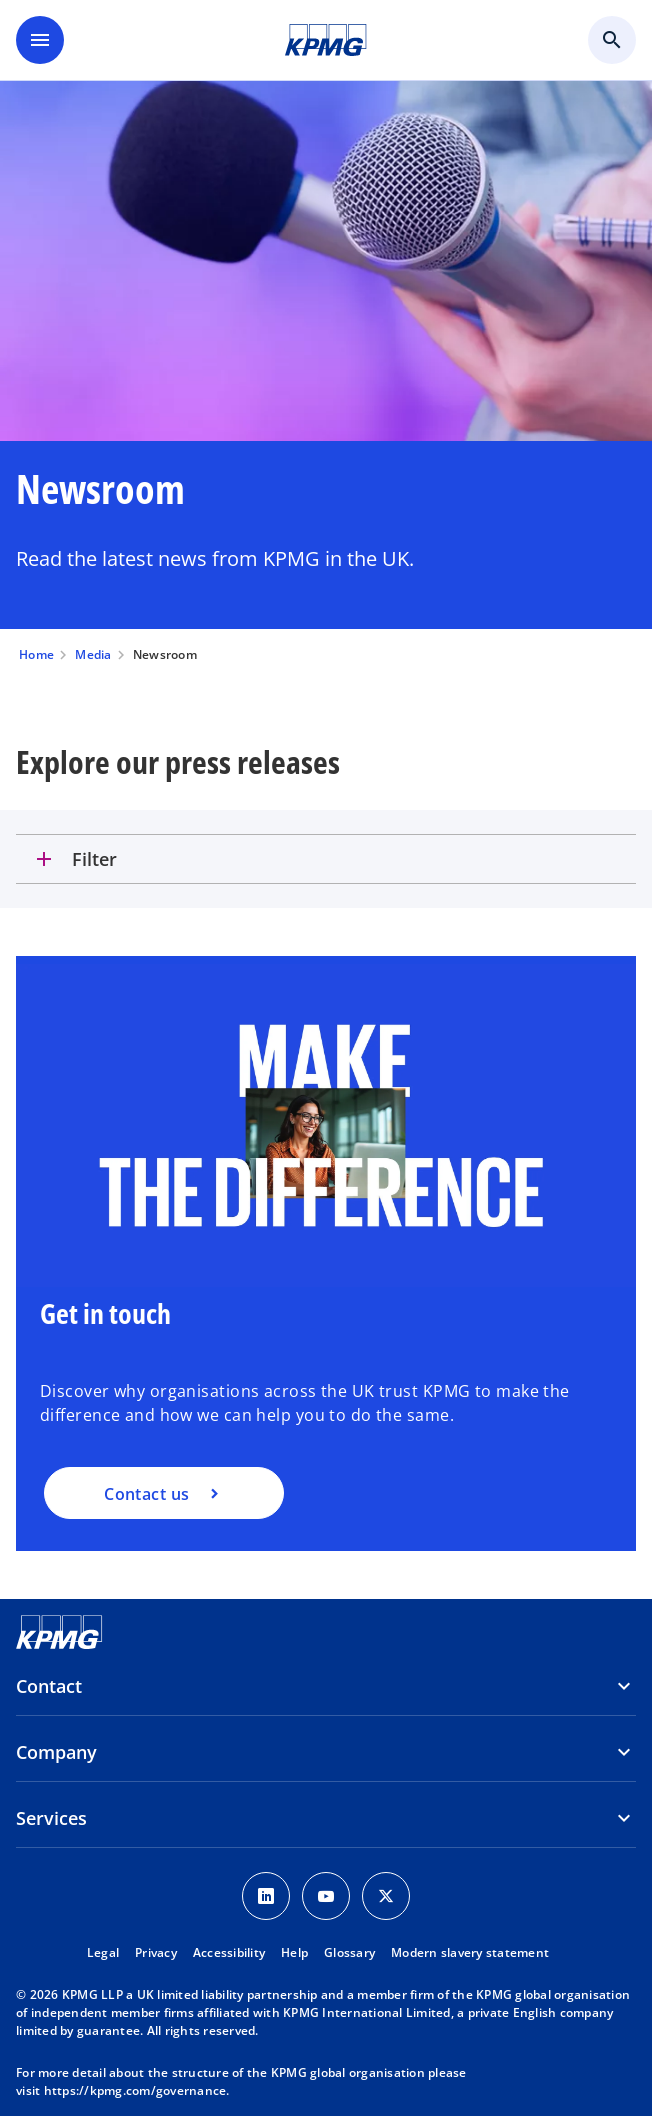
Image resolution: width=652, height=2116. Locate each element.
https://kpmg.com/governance (135, 2090)
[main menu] (40, 40)
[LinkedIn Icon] (266, 1896)
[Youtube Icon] (326, 1896)
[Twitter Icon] (386, 1896)
